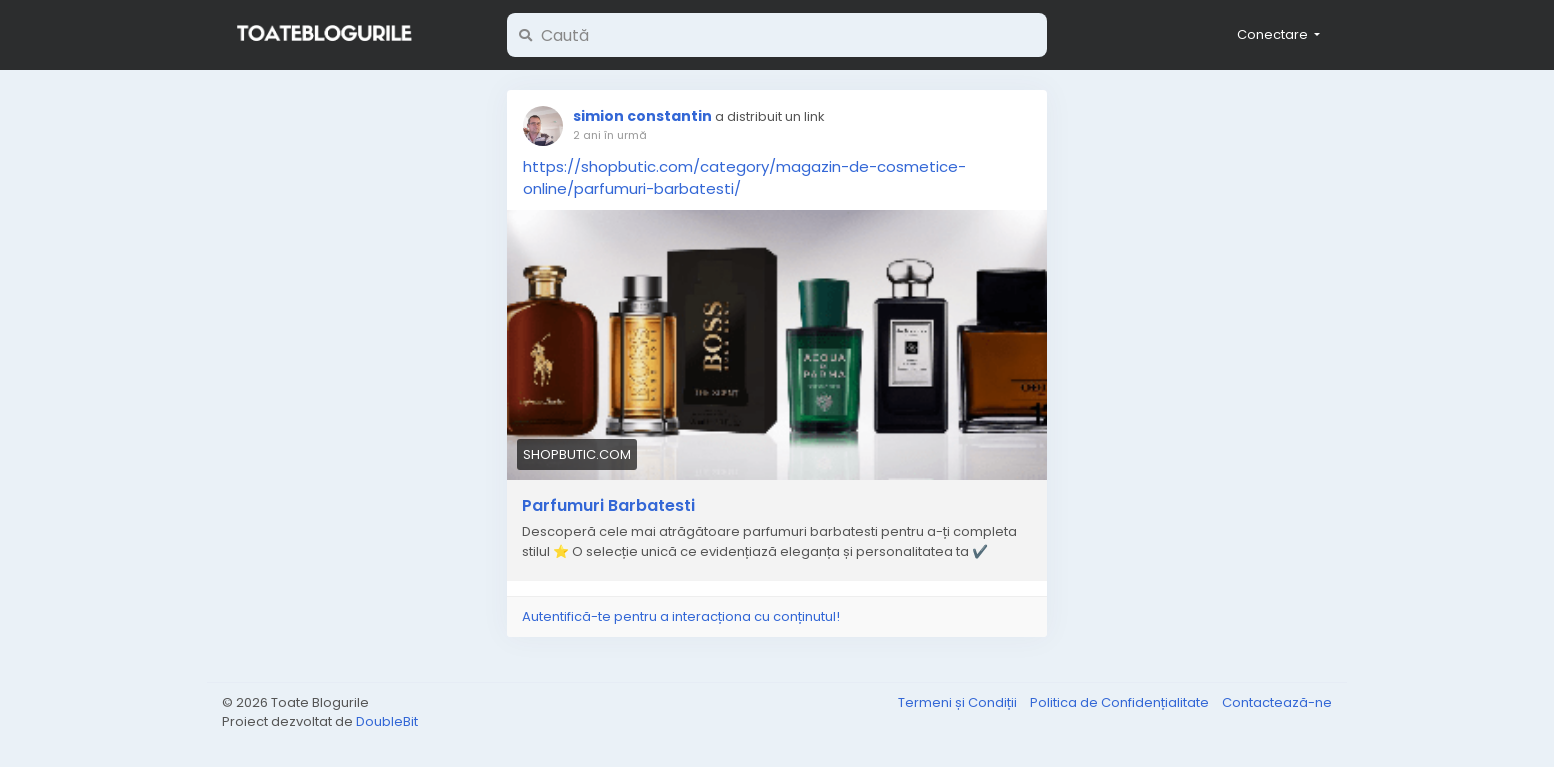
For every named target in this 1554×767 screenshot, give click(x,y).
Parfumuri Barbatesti (608, 506)
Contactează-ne (1277, 702)
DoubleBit (387, 721)
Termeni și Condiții (959, 702)
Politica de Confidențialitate (1121, 702)
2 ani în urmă (610, 135)
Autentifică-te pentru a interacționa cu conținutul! (681, 616)
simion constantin (642, 116)
